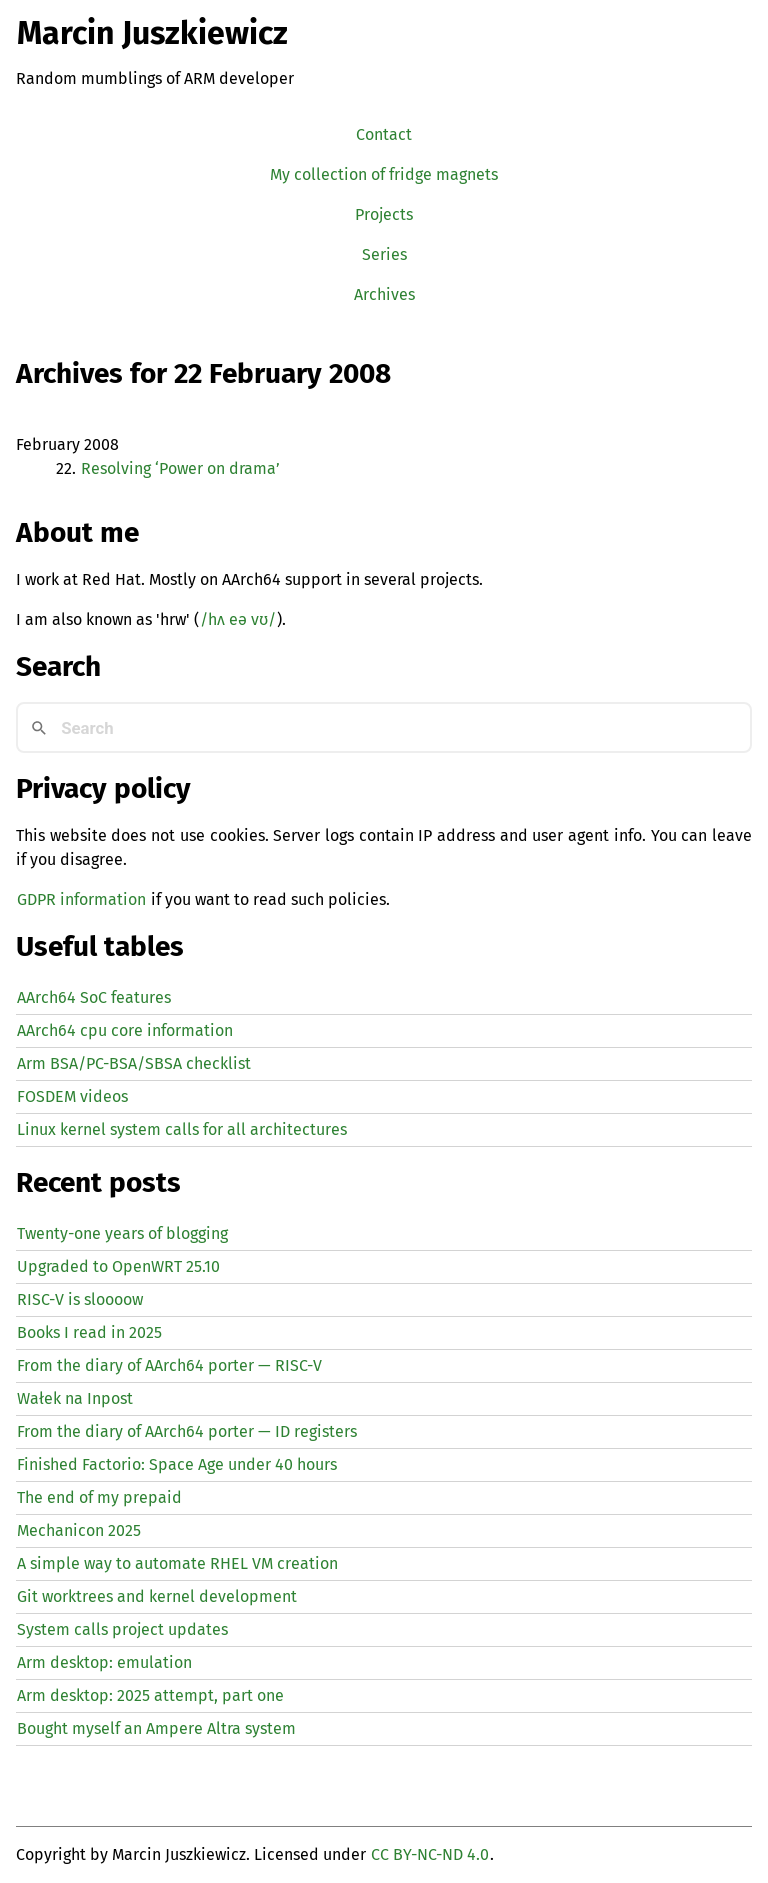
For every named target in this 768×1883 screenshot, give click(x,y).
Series (384, 254)
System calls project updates (122, 1629)
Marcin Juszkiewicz (152, 33)
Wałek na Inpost (75, 1398)
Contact (384, 134)
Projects (384, 214)
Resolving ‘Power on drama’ (180, 468)
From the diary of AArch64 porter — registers (187, 1431)
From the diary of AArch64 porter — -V (169, 1365)
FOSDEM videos (72, 1096)
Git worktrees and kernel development (157, 1596)
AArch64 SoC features (94, 997)
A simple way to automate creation (177, 1563)
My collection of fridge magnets (384, 174)
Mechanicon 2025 (79, 1530)
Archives (384, 294)
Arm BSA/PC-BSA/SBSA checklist (134, 1063)
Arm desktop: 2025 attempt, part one (150, 1695)
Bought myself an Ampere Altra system (156, 1728)
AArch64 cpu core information (125, 1030)
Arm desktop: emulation (104, 1662)
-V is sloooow (80, 1299)
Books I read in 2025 (89, 1332)
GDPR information (81, 899)
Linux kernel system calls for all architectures (182, 1129)
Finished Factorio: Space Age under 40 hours (177, 1464)
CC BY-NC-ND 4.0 (430, 1854)
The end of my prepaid (99, 1497)
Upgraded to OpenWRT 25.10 (118, 1266)
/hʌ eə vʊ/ (238, 619)
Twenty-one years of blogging (122, 1233)
